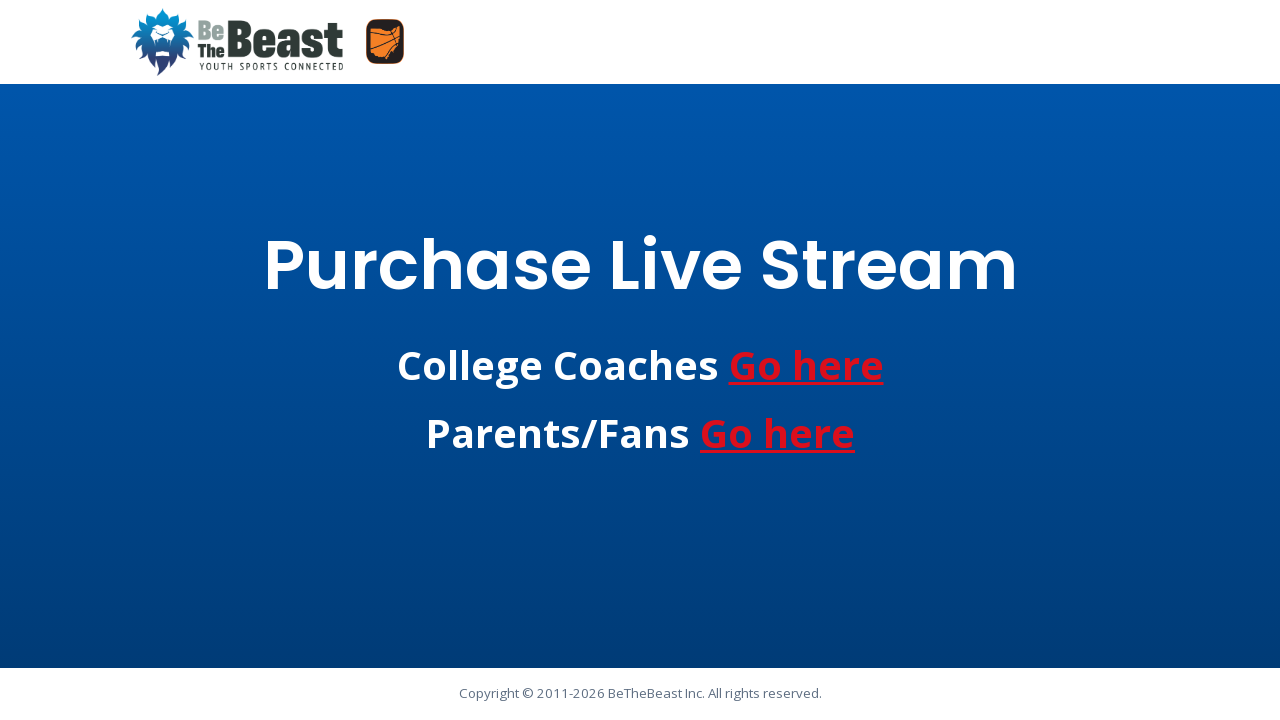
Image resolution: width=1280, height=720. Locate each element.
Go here (806, 364)
